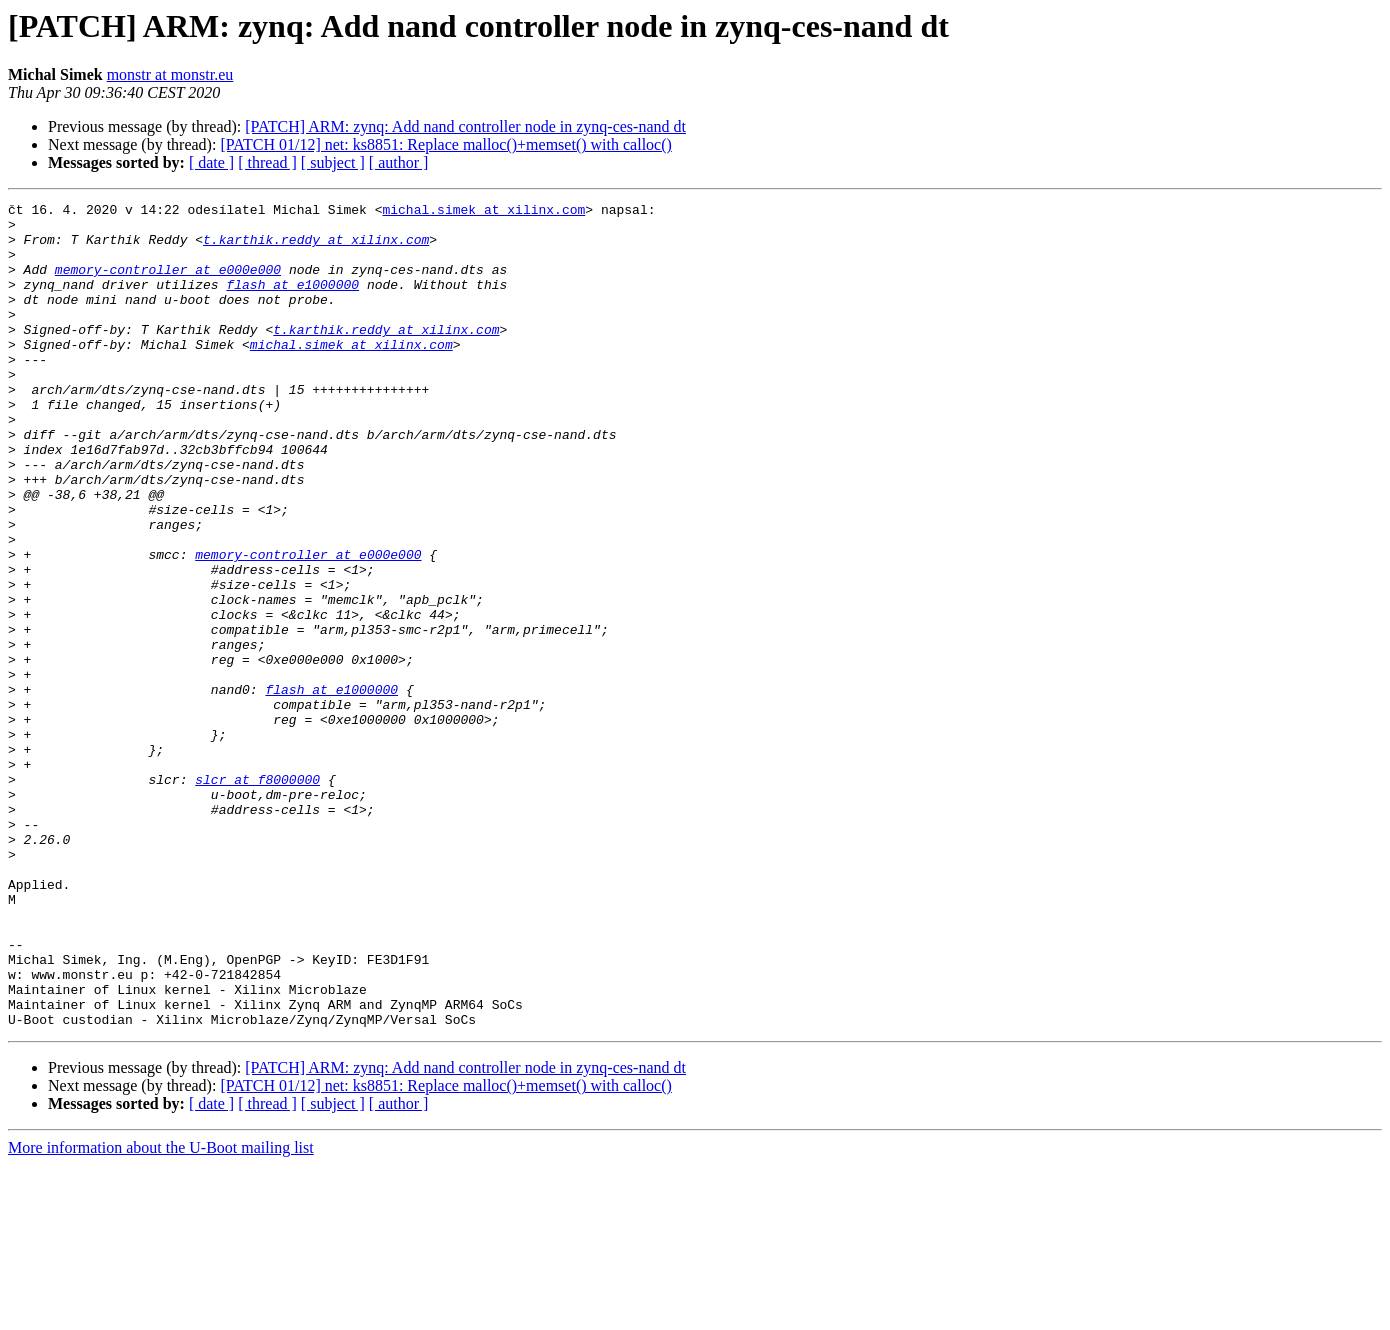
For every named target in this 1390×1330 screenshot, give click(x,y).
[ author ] (399, 162)
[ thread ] (267, 162)
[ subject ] (333, 162)
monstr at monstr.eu (170, 74)
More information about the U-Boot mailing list (161, 1312)
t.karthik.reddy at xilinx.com (316, 248)
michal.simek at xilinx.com (483, 212)
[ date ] (211, 162)
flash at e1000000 (292, 302)
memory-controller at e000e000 (168, 284)
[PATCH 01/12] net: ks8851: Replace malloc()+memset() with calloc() (445, 144)
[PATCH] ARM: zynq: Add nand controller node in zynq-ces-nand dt (465, 126)
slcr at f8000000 (257, 896)
